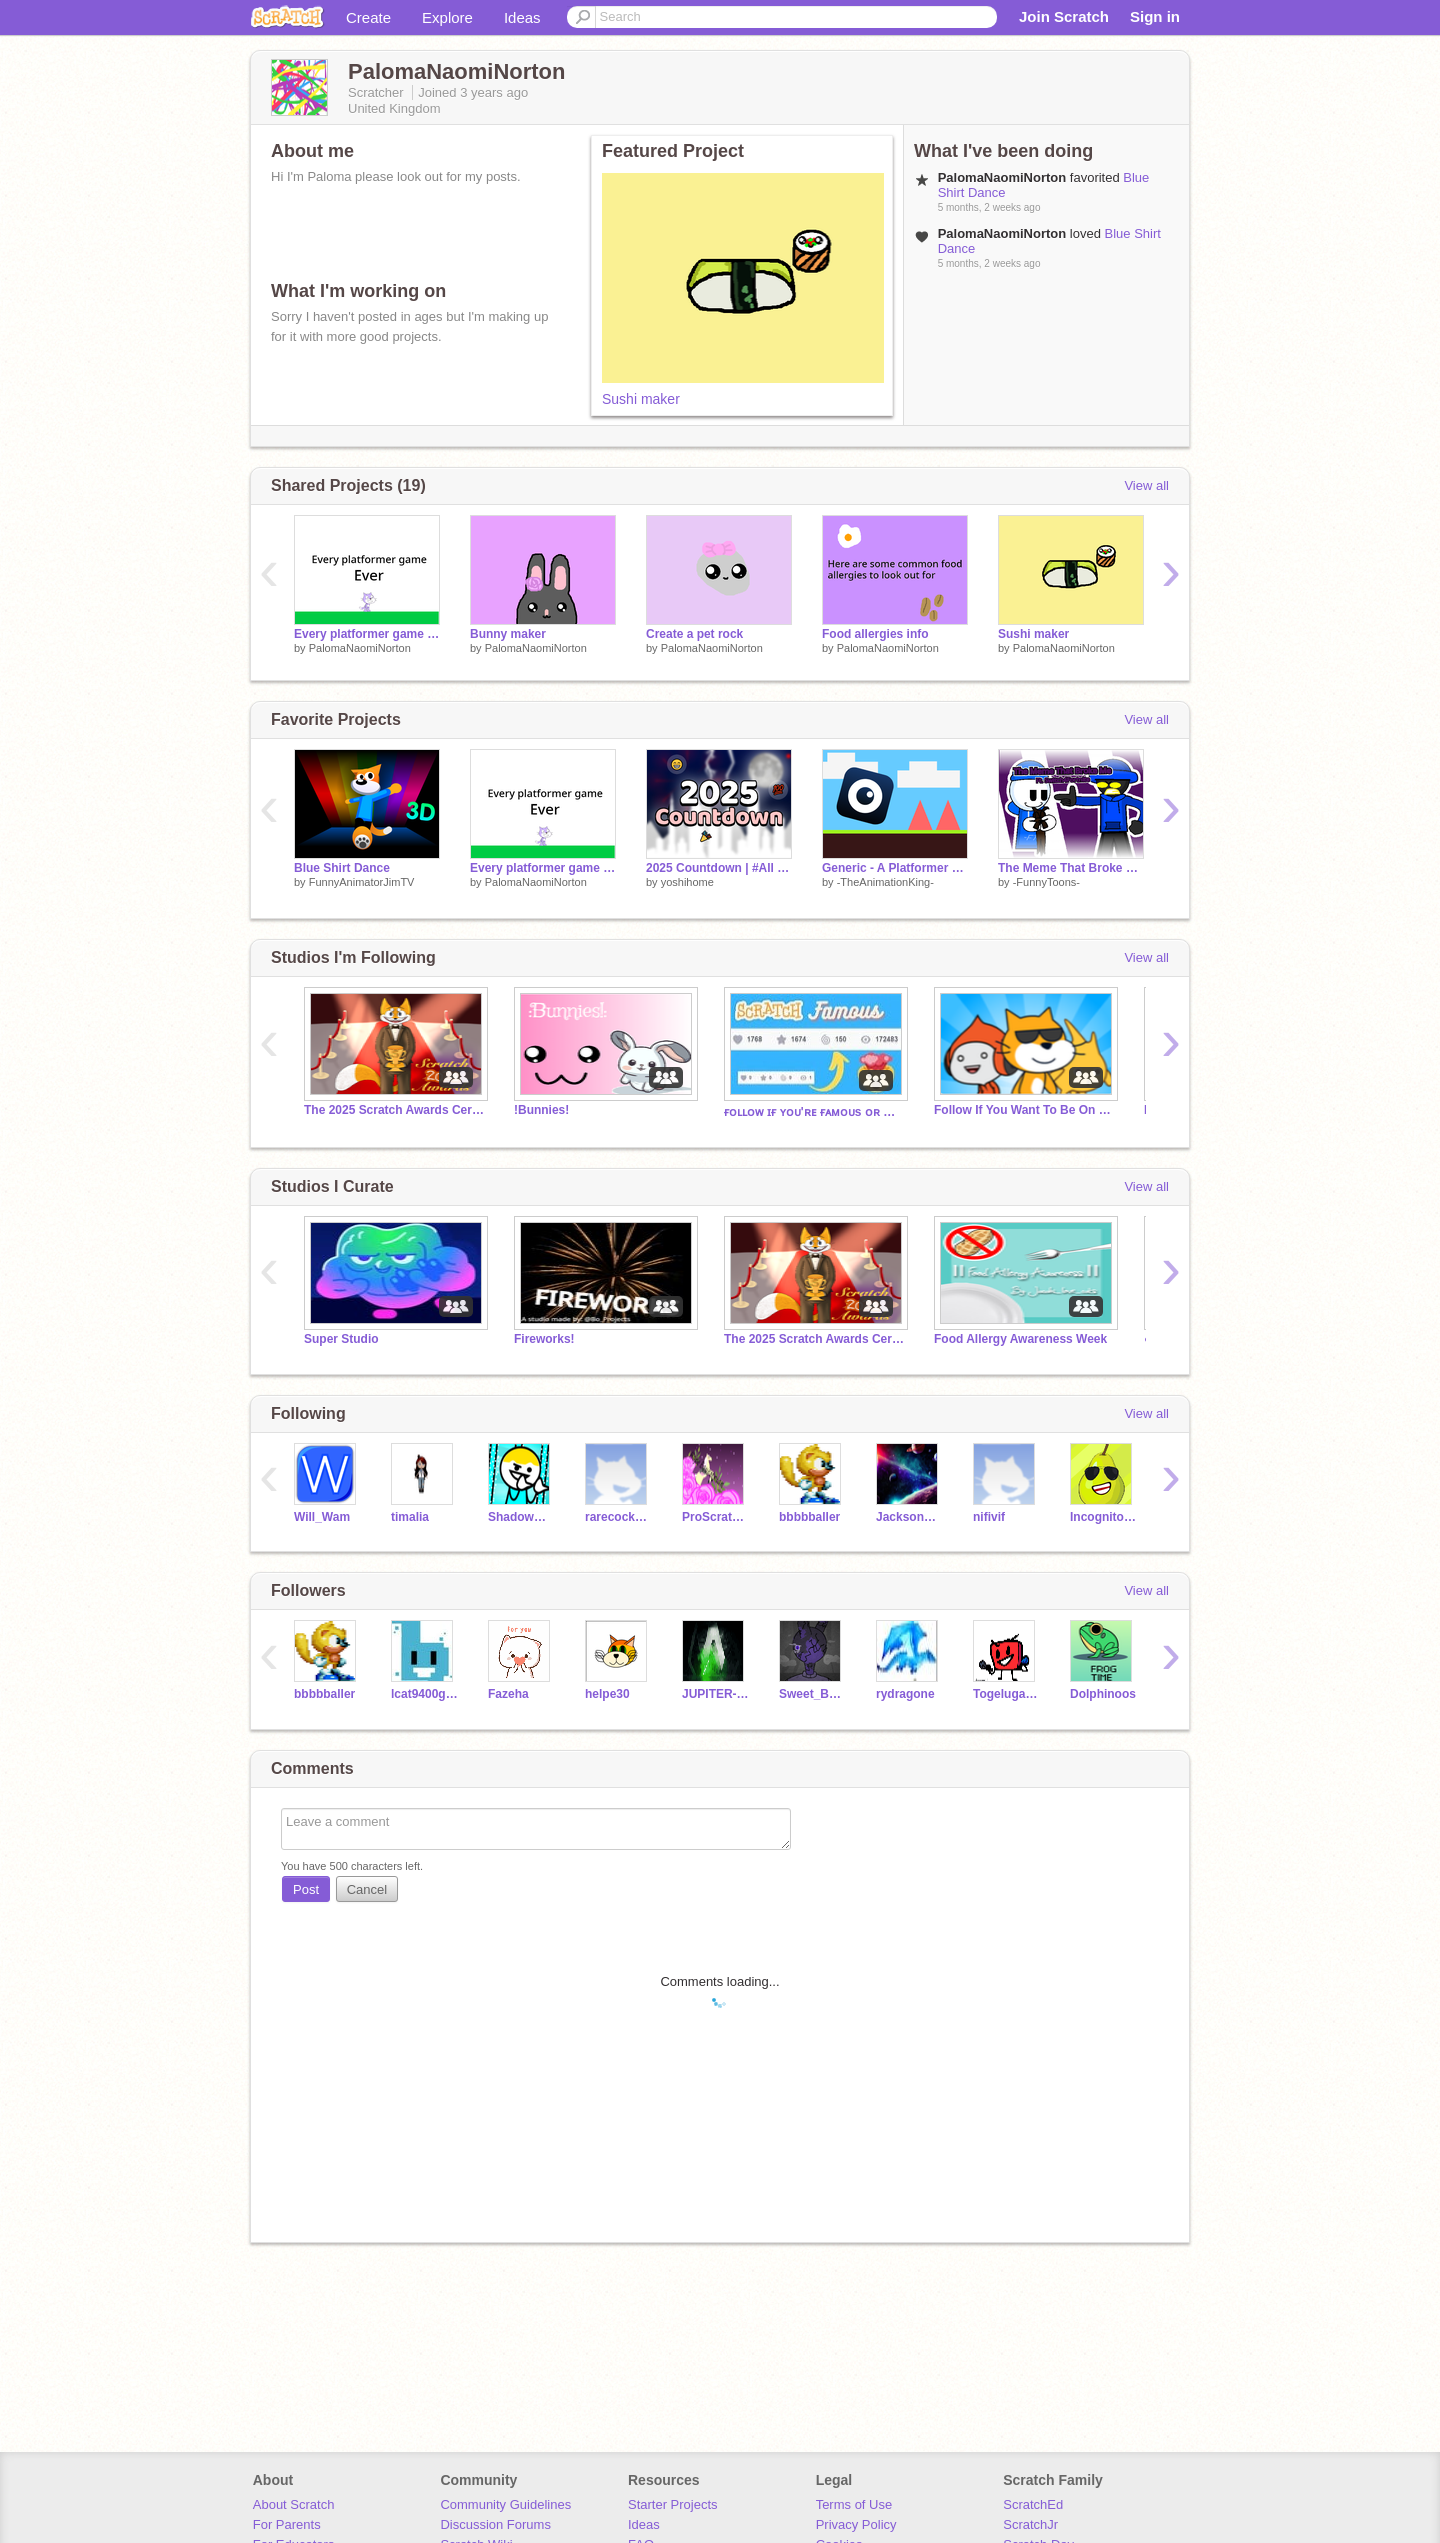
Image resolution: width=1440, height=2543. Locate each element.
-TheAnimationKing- (885, 882)
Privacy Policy (856, 2524)
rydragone (905, 1694)
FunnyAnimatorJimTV (362, 882)
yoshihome (687, 882)
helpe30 (607, 1694)
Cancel (367, 1889)
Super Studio (341, 1339)
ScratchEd (1033, 2504)
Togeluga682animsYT (1006, 1694)
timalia (410, 1517)
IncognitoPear (1103, 1517)
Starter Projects (673, 2504)
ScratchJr (1030, 2524)
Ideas (522, 17)
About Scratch (294, 2504)
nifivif (989, 1517)
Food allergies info (875, 634)
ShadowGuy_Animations (521, 1517)
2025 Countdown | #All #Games (719, 868)
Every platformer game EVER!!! (367, 634)
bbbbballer (809, 1517)
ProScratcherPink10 (715, 1517)
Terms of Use (854, 2504)
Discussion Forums (495, 2524)
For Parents (287, 2524)
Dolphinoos (1103, 1694)
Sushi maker (641, 399)
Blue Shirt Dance (342, 868)
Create (368, 17)
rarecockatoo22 (618, 1517)
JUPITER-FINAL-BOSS (715, 1694)
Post (306, 1889)
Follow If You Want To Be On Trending (1024, 1110)
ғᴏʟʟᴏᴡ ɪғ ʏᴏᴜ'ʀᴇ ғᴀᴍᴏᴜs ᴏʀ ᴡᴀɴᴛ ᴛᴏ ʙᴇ (814, 1112)
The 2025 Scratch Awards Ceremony (394, 1110)
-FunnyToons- (1046, 882)
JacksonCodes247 (909, 1517)
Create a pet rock (694, 634)
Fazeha (508, 1694)
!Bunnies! (541, 1110)
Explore (447, 17)
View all (1146, 485)
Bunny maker (508, 634)
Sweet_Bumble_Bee (812, 1694)
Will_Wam (322, 1517)
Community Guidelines (505, 2504)
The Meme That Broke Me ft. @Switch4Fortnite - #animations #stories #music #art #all (1071, 868)
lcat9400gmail (424, 1694)
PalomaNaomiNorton (360, 648)
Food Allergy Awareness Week (1020, 1339)
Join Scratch (1064, 16)
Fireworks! (544, 1339)
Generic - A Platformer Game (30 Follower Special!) (895, 868)
